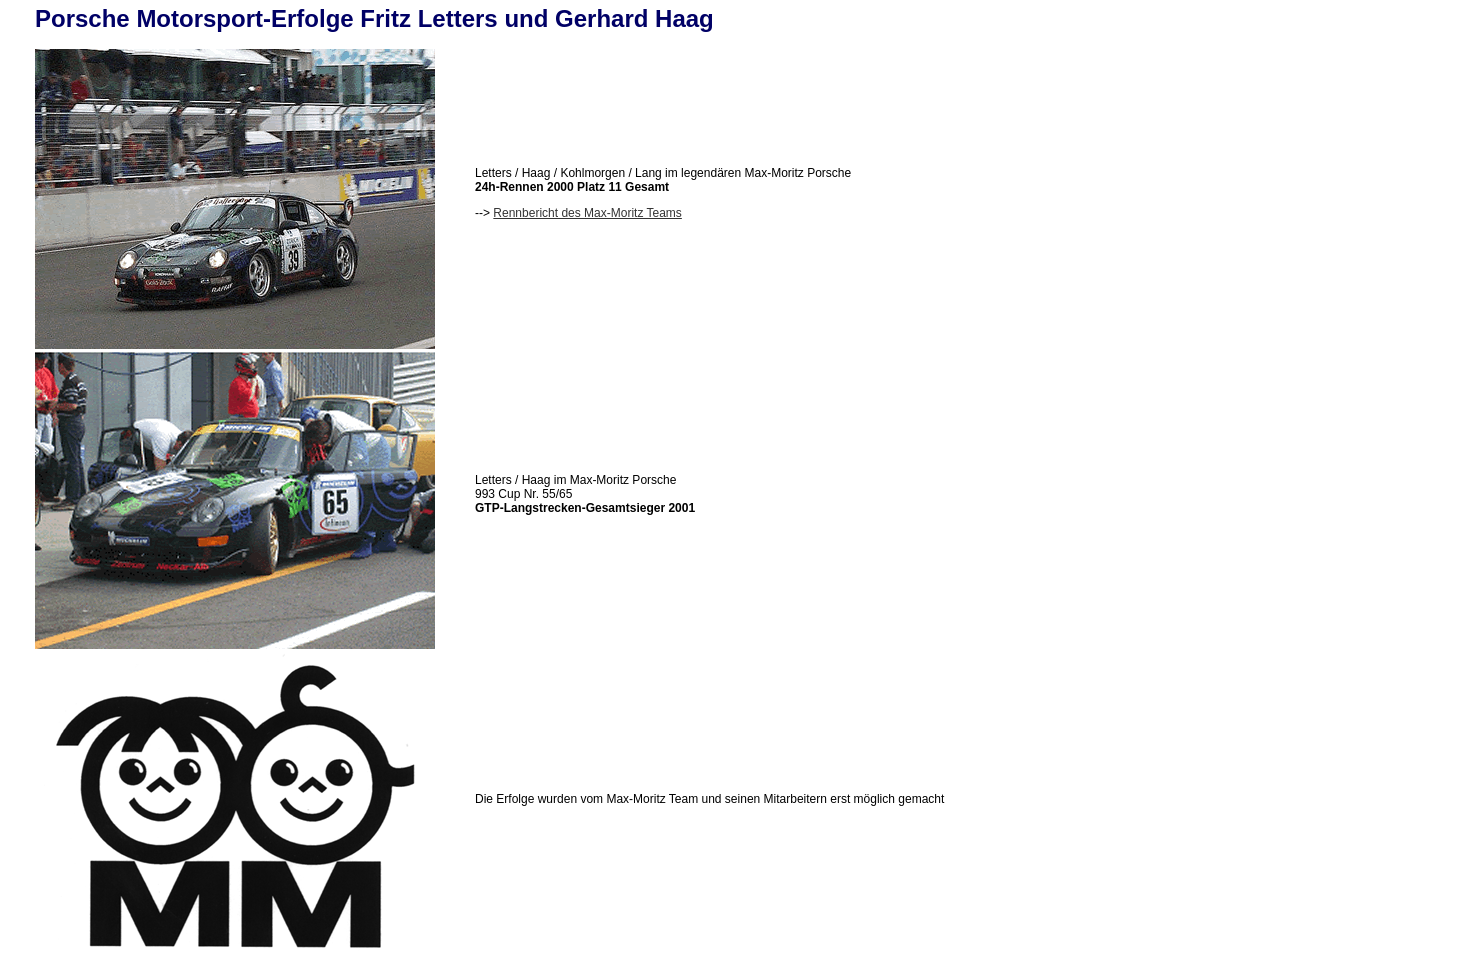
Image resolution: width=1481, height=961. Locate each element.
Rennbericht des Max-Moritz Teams (587, 213)
